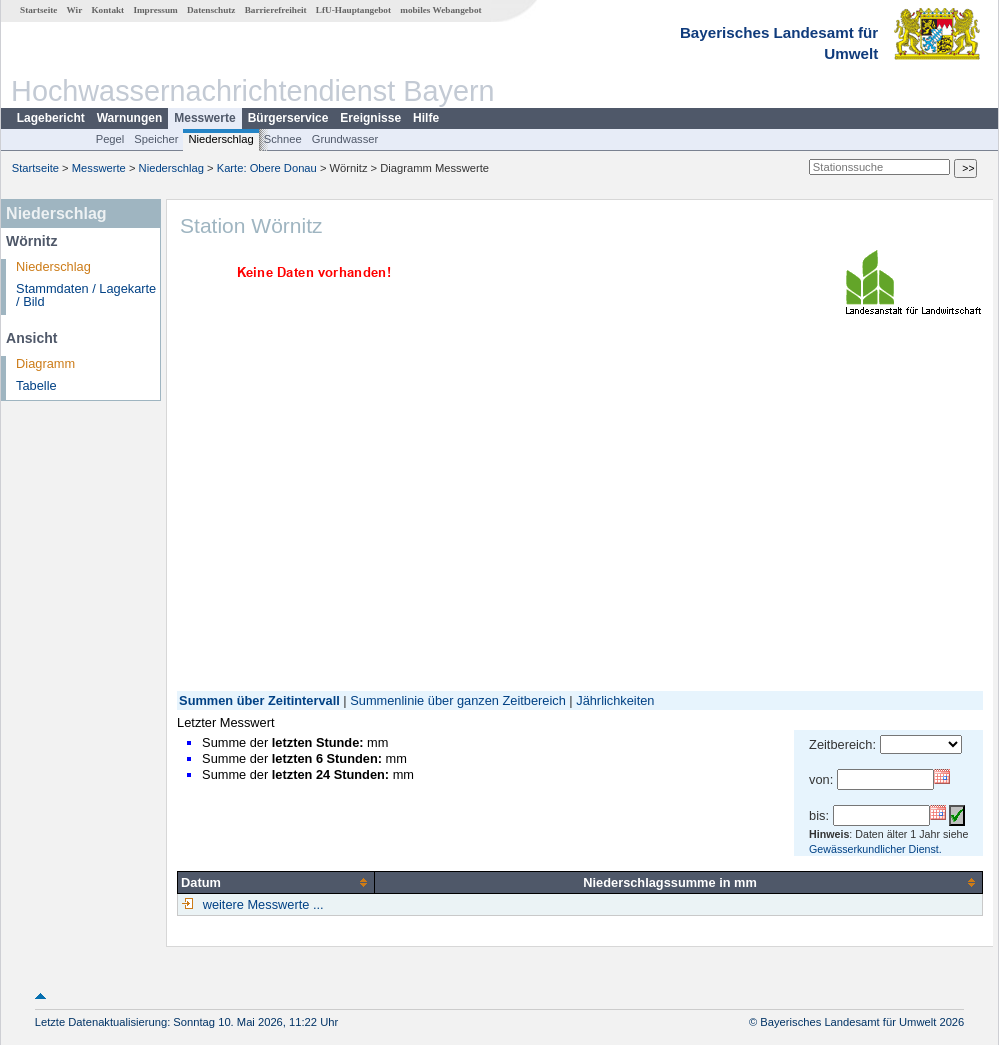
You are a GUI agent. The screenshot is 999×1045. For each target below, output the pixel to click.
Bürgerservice (288, 118)
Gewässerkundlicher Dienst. (875, 849)
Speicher (156, 139)
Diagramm (45, 363)
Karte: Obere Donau (267, 168)
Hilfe (426, 118)
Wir (75, 10)
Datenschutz (211, 10)
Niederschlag (220, 139)
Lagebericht (51, 118)
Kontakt (107, 10)
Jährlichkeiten (615, 700)
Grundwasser (345, 139)
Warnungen (130, 118)
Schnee (283, 139)
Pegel (110, 139)
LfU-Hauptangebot (353, 10)
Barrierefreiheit (276, 10)
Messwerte (204, 118)
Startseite (38, 10)
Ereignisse (370, 118)
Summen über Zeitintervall (259, 700)
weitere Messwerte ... (261, 904)
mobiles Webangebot (440, 10)
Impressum (155, 10)
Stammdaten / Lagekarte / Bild (86, 295)
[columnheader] (276, 882)
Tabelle (36, 385)
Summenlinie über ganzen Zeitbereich (458, 700)
